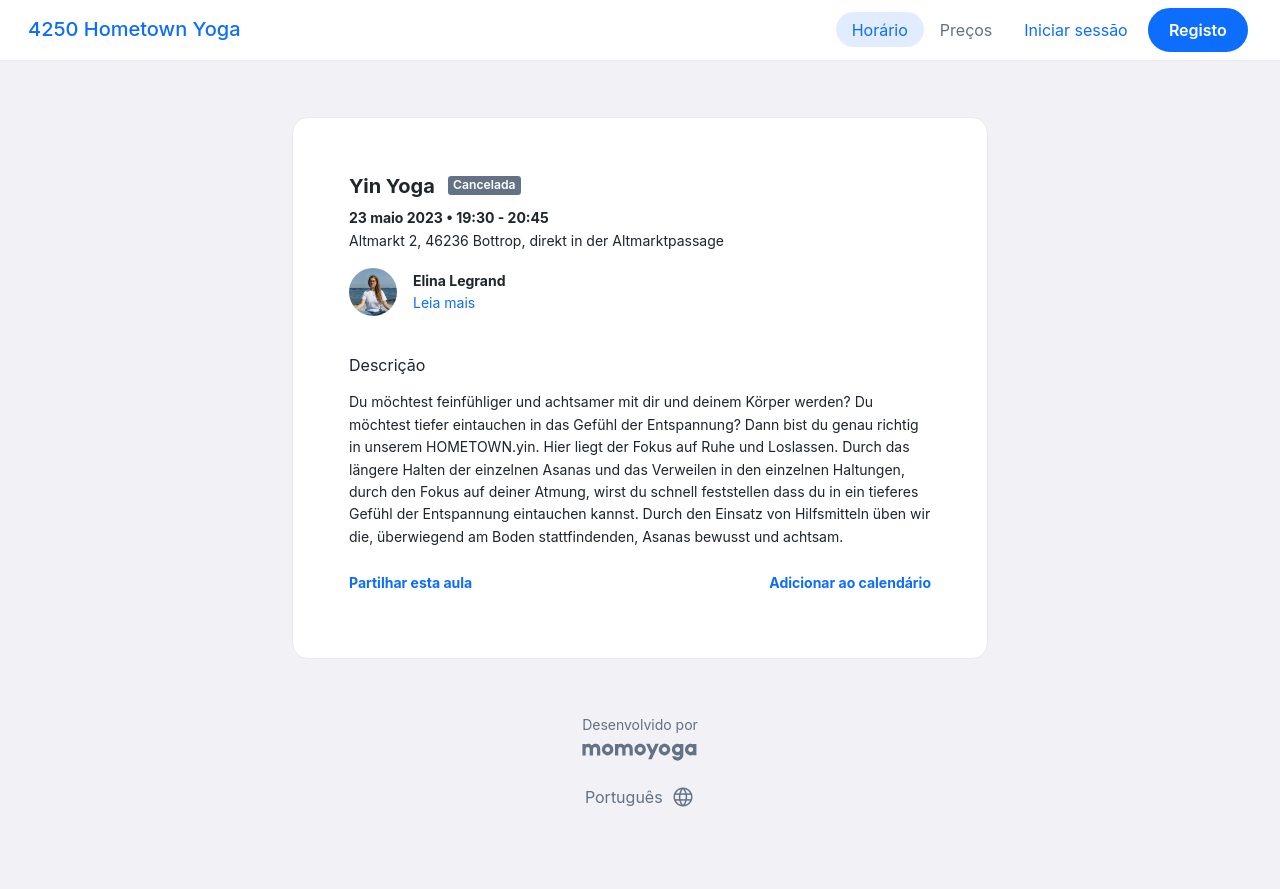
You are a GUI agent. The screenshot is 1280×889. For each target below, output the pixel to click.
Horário (880, 30)
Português (640, 797)
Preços (966, 30)
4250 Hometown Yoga (134, 29)
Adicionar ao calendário (850, 582)
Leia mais (444, 302)
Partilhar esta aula (410, 582)
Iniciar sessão (1075, 30)
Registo (1198, 30)
